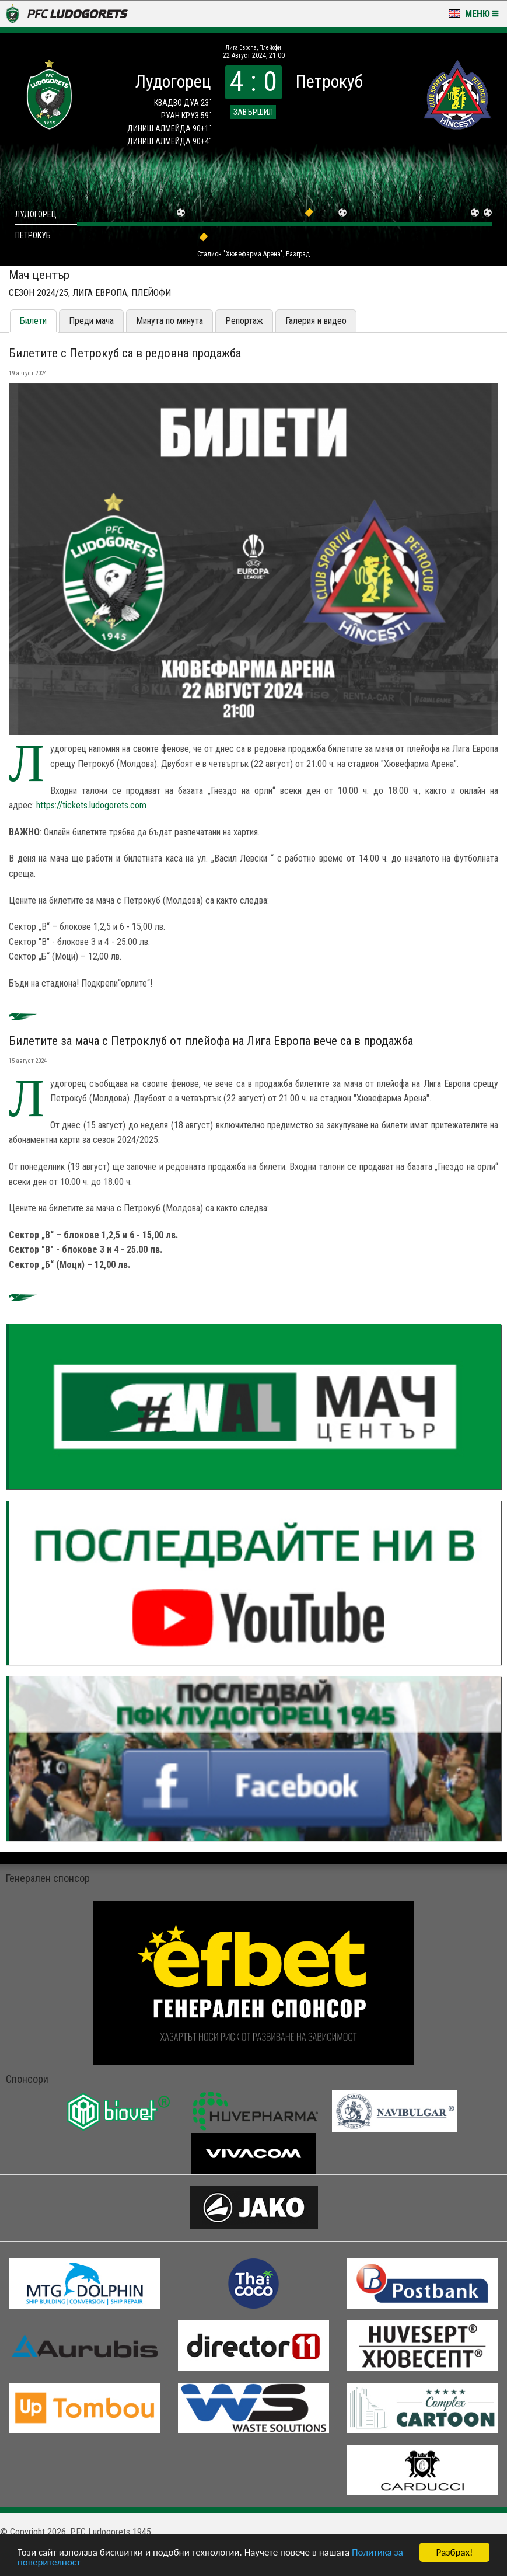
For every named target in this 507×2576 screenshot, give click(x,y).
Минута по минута (169, 320)
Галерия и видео (316, 320)
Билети (33, 320)
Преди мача (91, 320)
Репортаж (244, 320)
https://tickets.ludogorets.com (91, 805)
